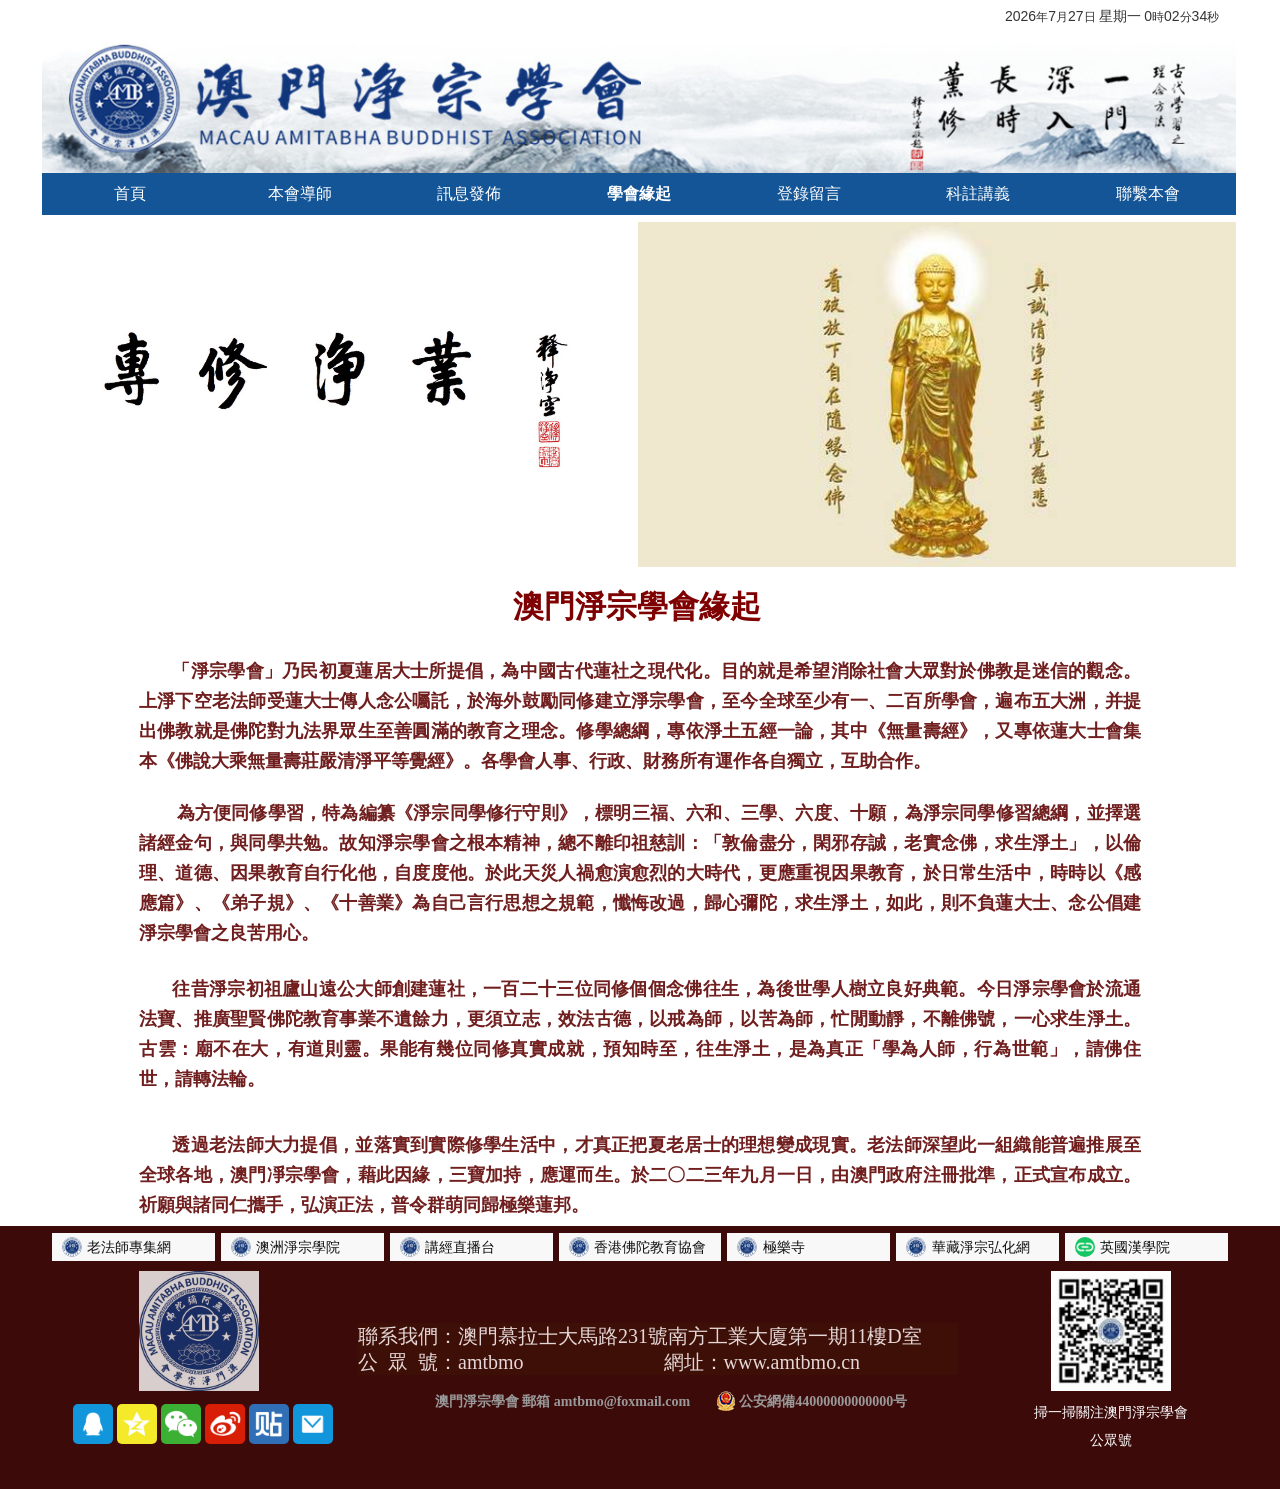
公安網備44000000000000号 (812, 1401)
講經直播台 (460, 1247)
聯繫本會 (1148, 193)
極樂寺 (784, 1247)
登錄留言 (809, 193)
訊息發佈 (469, 193)
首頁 (130, 193)
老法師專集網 (129, 1247)
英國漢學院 (1135, 1247)
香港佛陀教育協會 (650, 1247)
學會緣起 (639, 193)
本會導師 (300, 193)
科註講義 (978, 193)
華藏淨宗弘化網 (981, 1247)
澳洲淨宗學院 (298, 1247)
